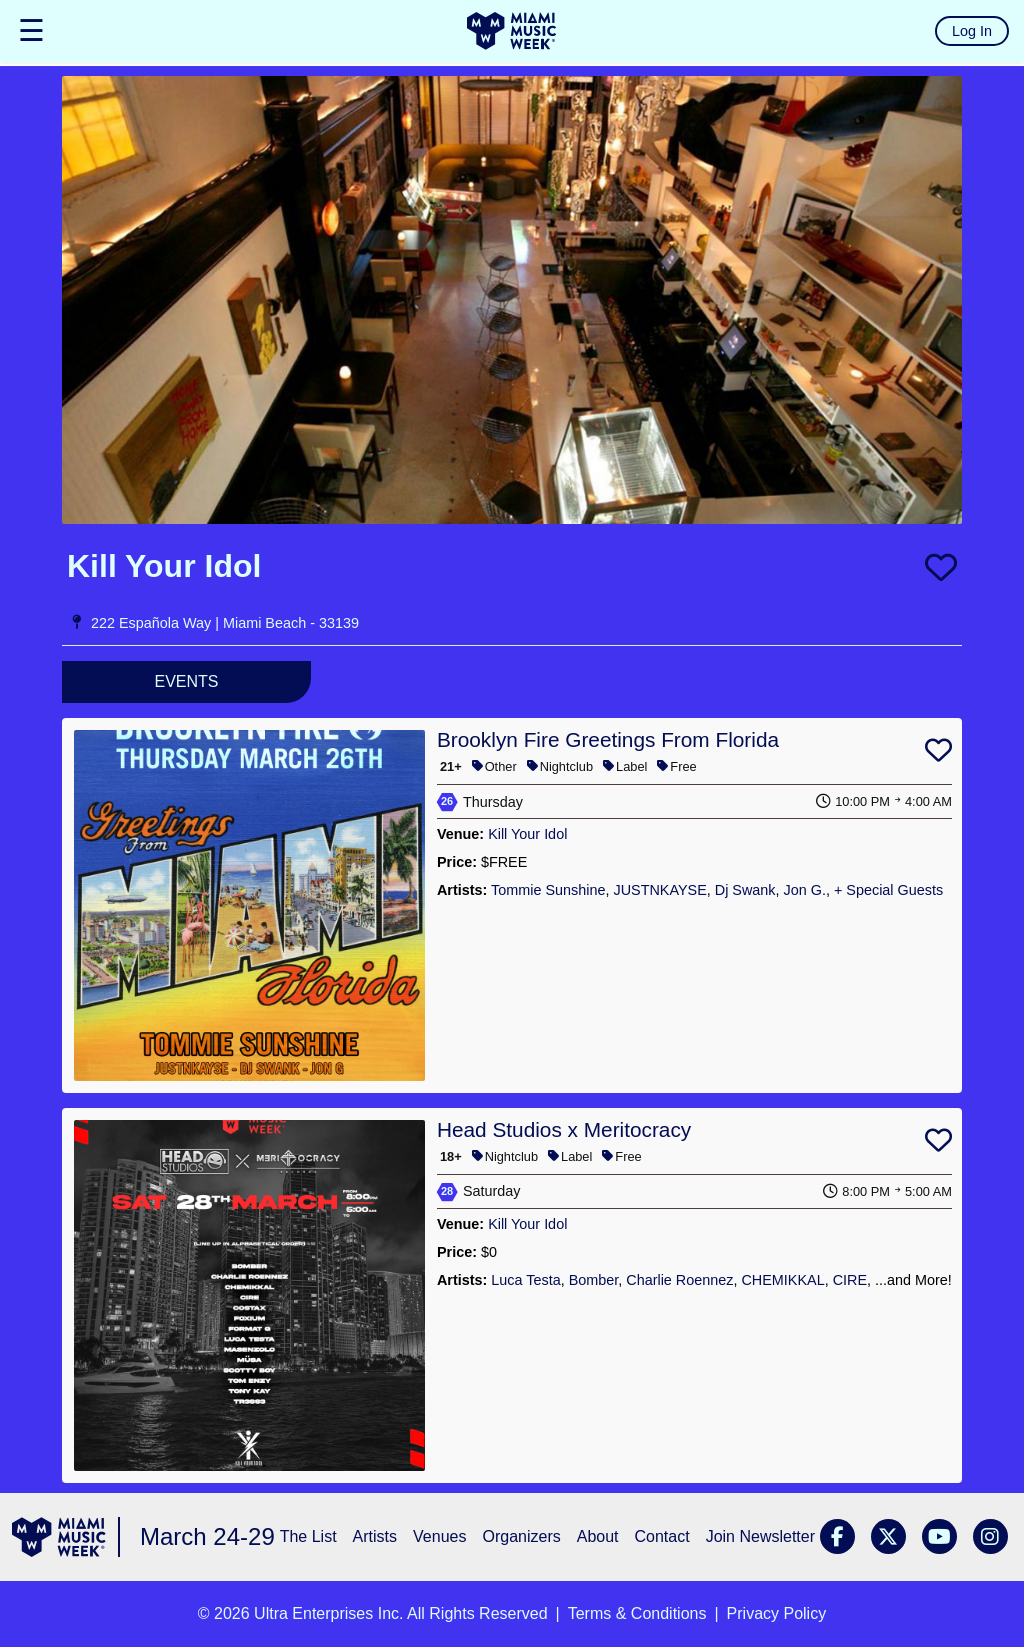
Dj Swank (745, 890)
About (598, 1536)
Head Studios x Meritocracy (564, 1129)
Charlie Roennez (679, 1280)
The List (308, 1536)
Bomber (594, 1280)
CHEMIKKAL (782, 1280)
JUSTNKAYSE (659, 890)
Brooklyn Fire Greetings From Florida (608, 739)
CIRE (850, 1280)
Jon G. (805, 890)
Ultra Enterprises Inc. (328, 1613)
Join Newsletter (760, 1536)
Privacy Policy (777, 1613)
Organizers (521, 1536)
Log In (972, 31)
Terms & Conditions (637, 1613)
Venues (439, 1536)
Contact (662, 1536)
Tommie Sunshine (548, 890)
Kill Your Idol (527, 834)
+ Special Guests (888, 890)
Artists (375, 1536)
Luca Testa (525, 1280)
